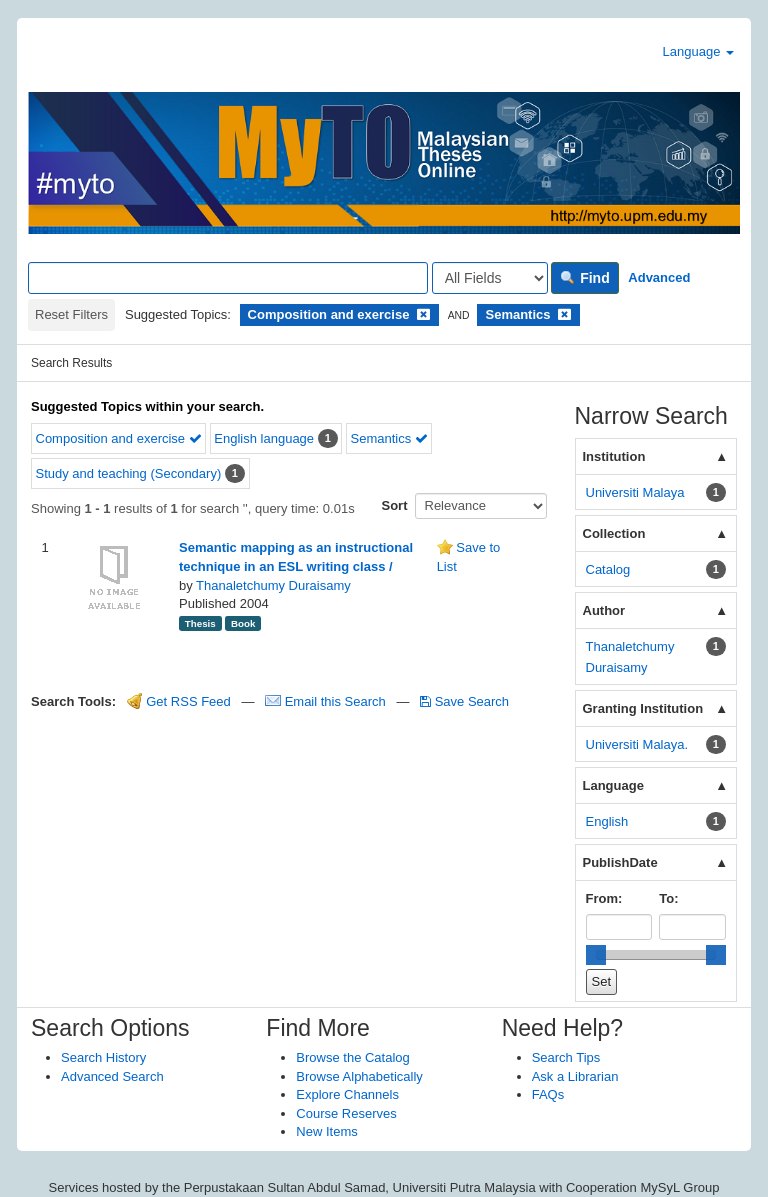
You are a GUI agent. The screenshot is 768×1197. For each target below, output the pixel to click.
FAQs (548, 1094)
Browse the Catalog (352, 1057)
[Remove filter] (423, 314)
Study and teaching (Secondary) (129, 473)
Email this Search (327, 701)
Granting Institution (643, 708)
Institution (614, 456)
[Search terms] (228, 278)
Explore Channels (347, 1094)
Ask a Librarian (575, 1076)
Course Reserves (346, 1113)
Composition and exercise (119, 438)
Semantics (388, 438)
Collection (614, 533)
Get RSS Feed (179, 701)
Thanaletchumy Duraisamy (273, 585)
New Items (326, 1131)
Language (698, 51)
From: (604, 898)
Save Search (464, 701)
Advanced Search (112, 1076)
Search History (103, 1057)
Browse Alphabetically (359, 1076)
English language (264, 438)
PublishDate (620, 862)
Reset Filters (71, 314)
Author (604, 610)
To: (668, 898)
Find (584, 278)
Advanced (659, 277)
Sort (395, 505)
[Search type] (490, 278)
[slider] (596, 955)
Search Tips (566, 1057)
